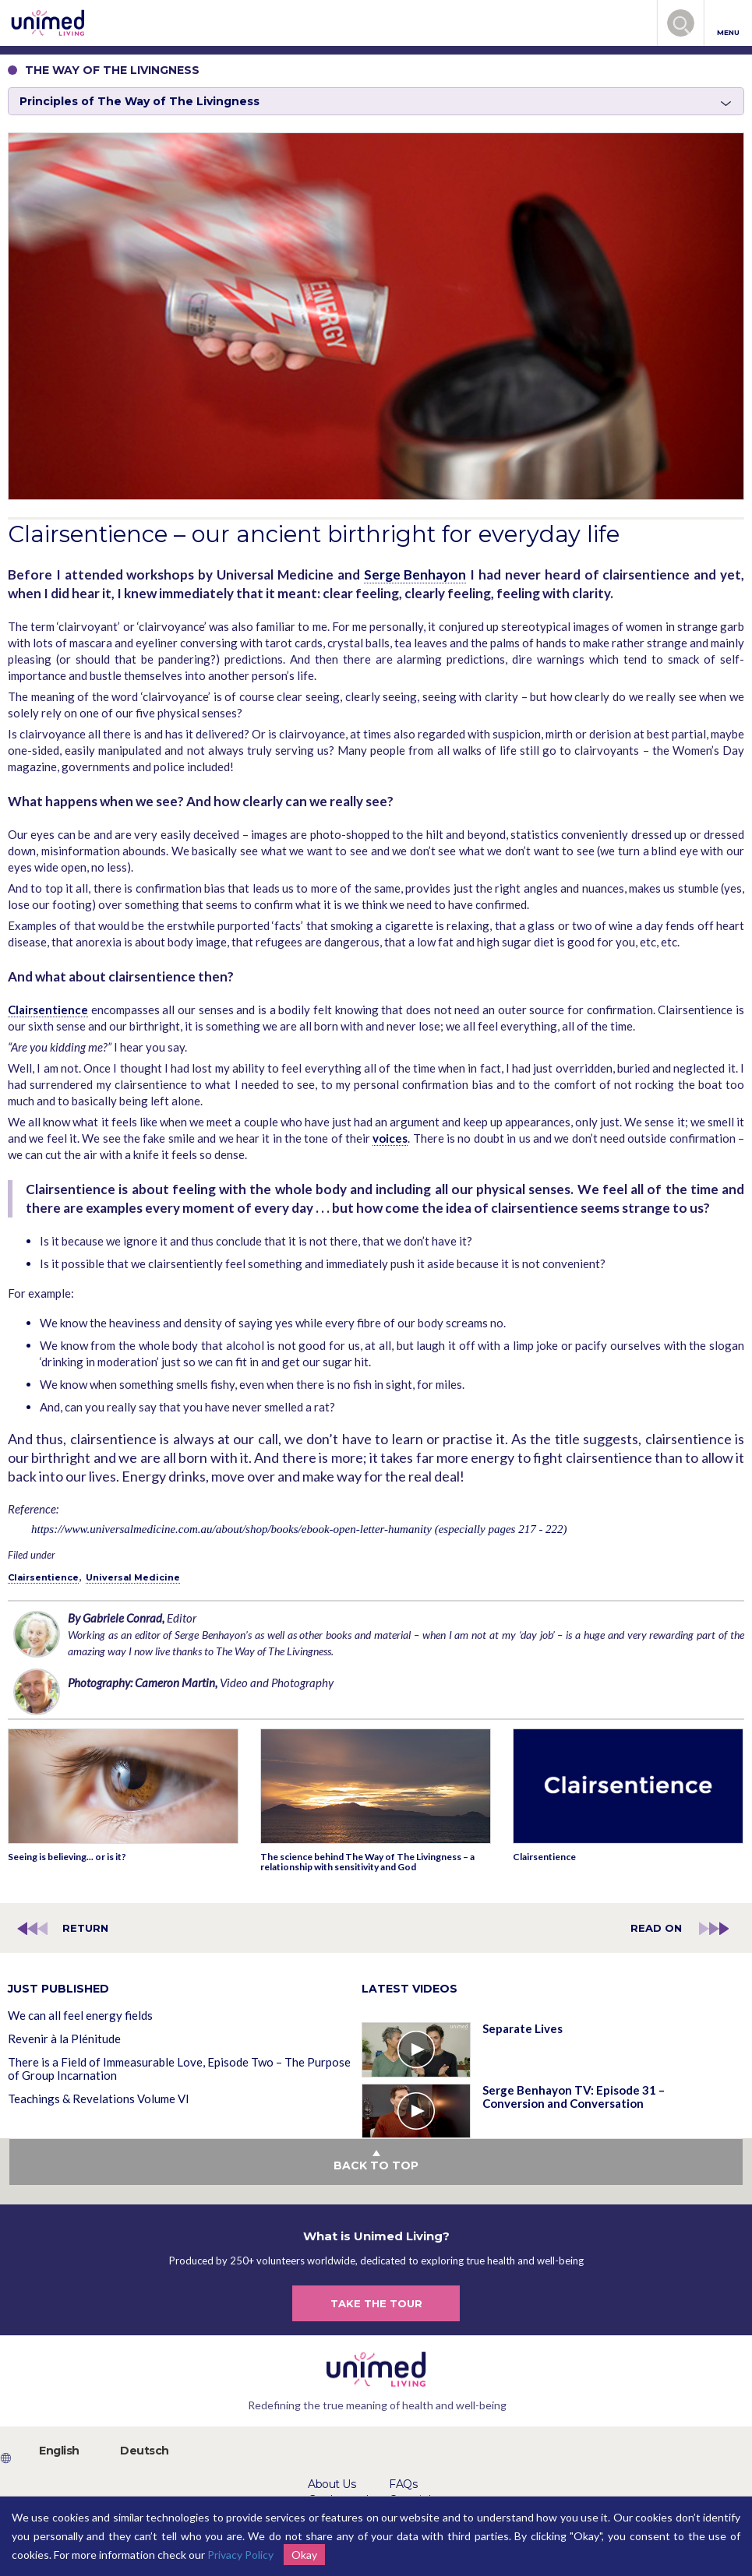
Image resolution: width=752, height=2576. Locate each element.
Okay (304, 2554)
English (59, 2451)
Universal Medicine (133, 1577)
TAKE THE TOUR (376, 2303)
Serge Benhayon (415, 574)
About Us (331, 2484)
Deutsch (144, 2451)
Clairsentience (48, 1010)
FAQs (403, 2484)
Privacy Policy (240, 2554)
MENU (728, 24)
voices (390, 1138)
